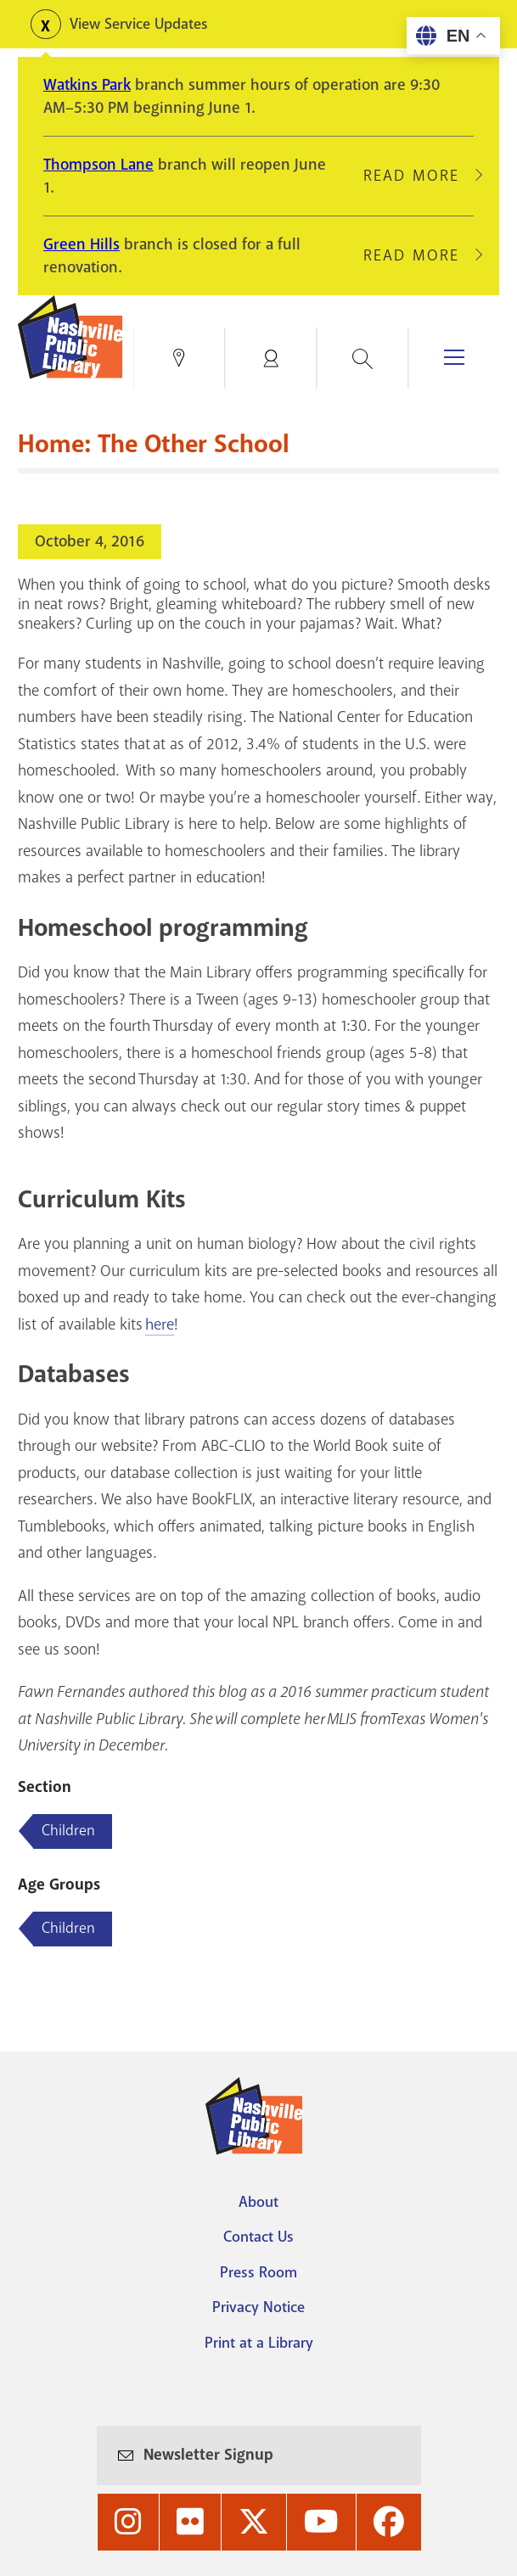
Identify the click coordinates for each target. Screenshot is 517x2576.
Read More (418, 175)
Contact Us (258, 2236)
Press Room (258, 2272)
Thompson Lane (98, 164)
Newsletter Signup (208, 2454)
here (159, 1324)
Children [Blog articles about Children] (68, 1830)
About (258, 2201)
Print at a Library (259, 2342)
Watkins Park (87, 85)
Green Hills (81, 244)
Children (68, 1927)
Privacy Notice (258, 2307)
